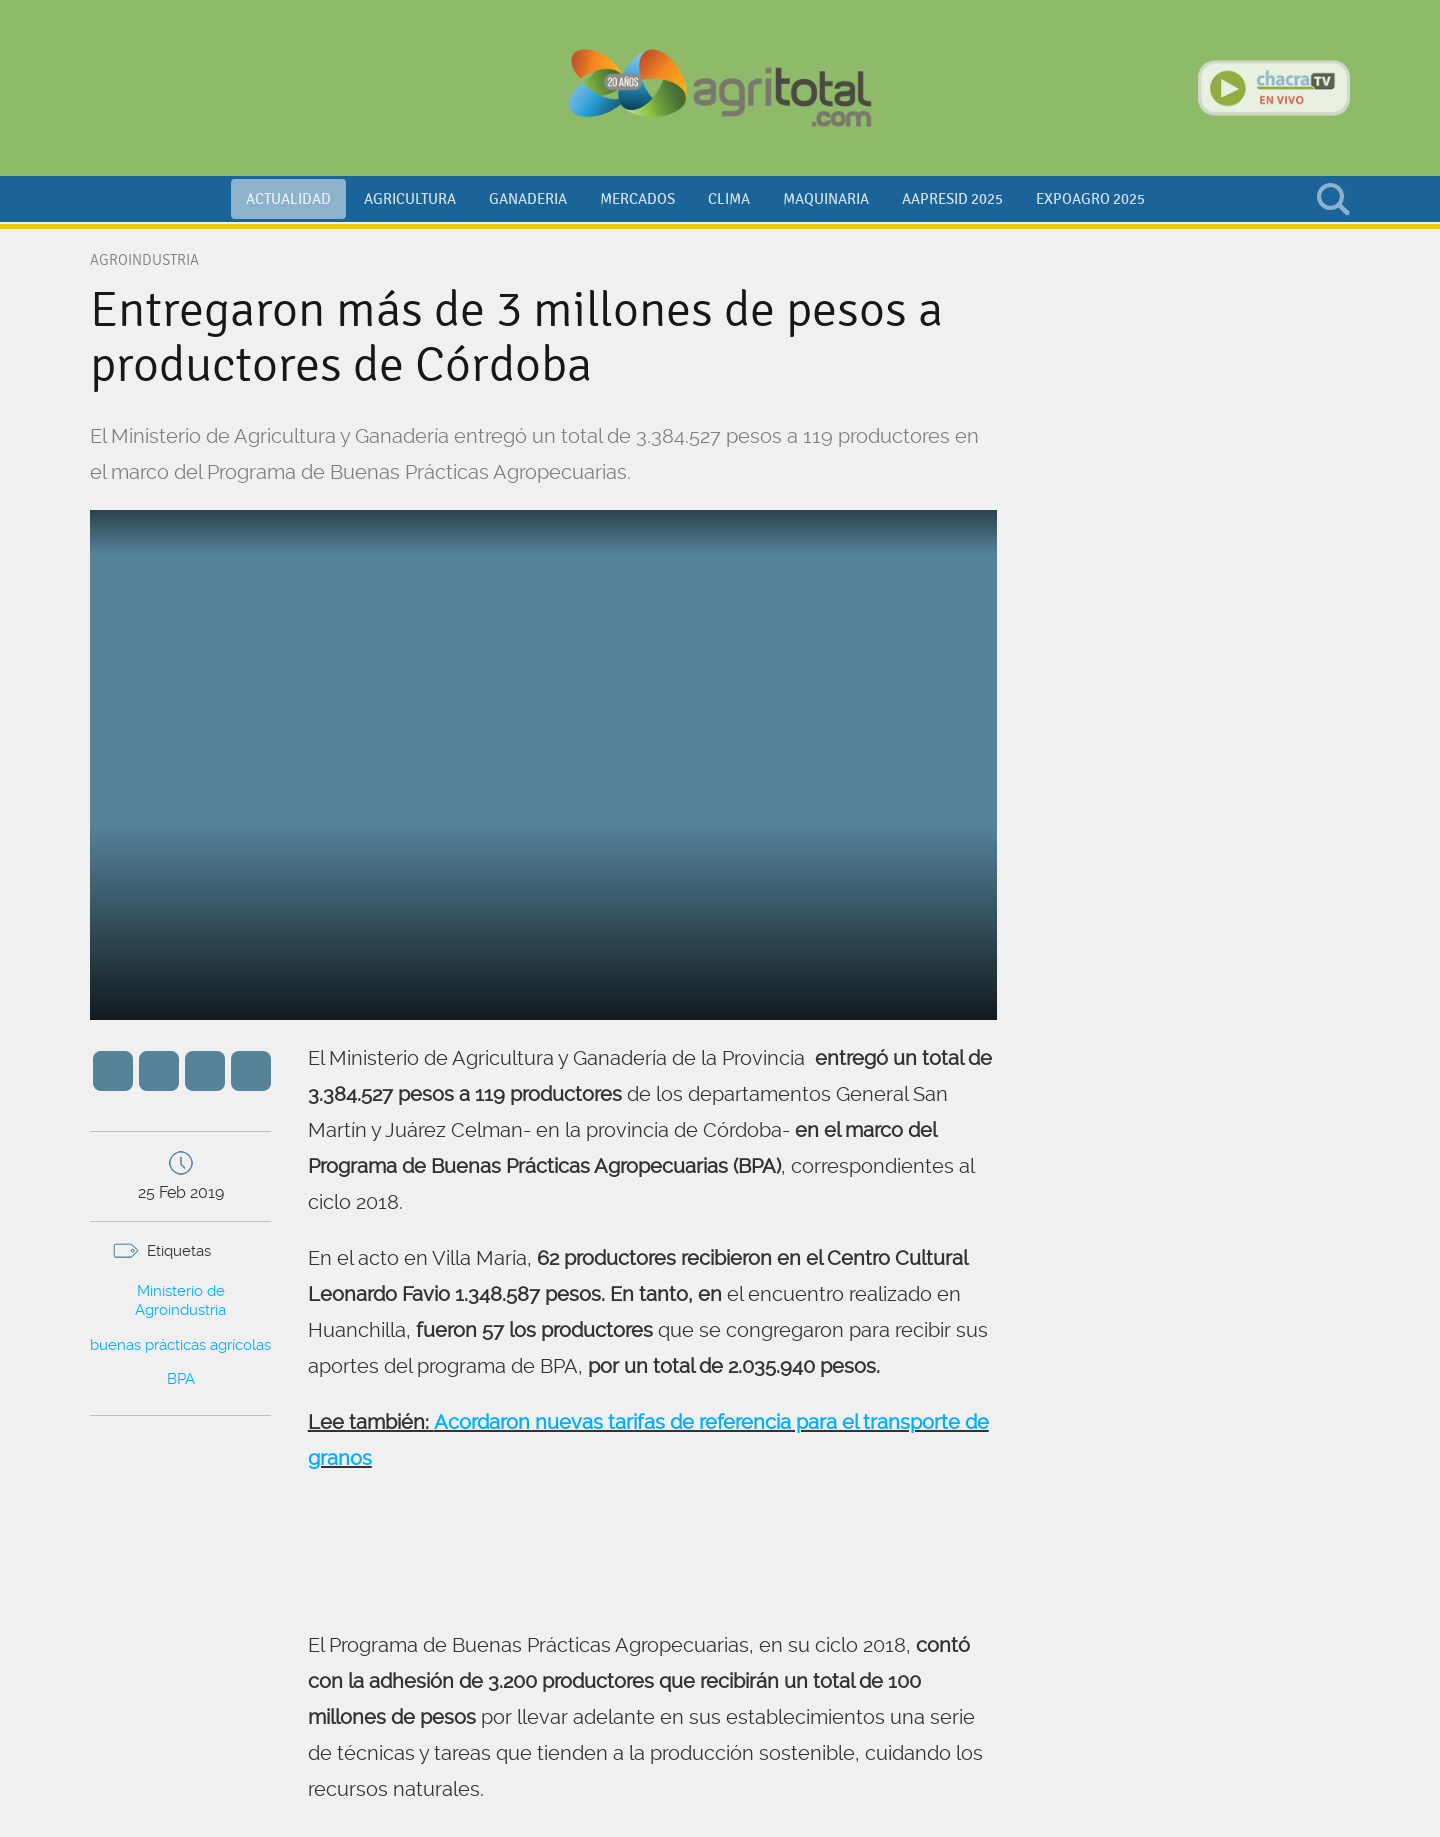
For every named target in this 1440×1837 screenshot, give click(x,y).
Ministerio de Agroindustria (180, 1301)
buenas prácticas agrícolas (180, 1345)
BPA (181, 1379)
